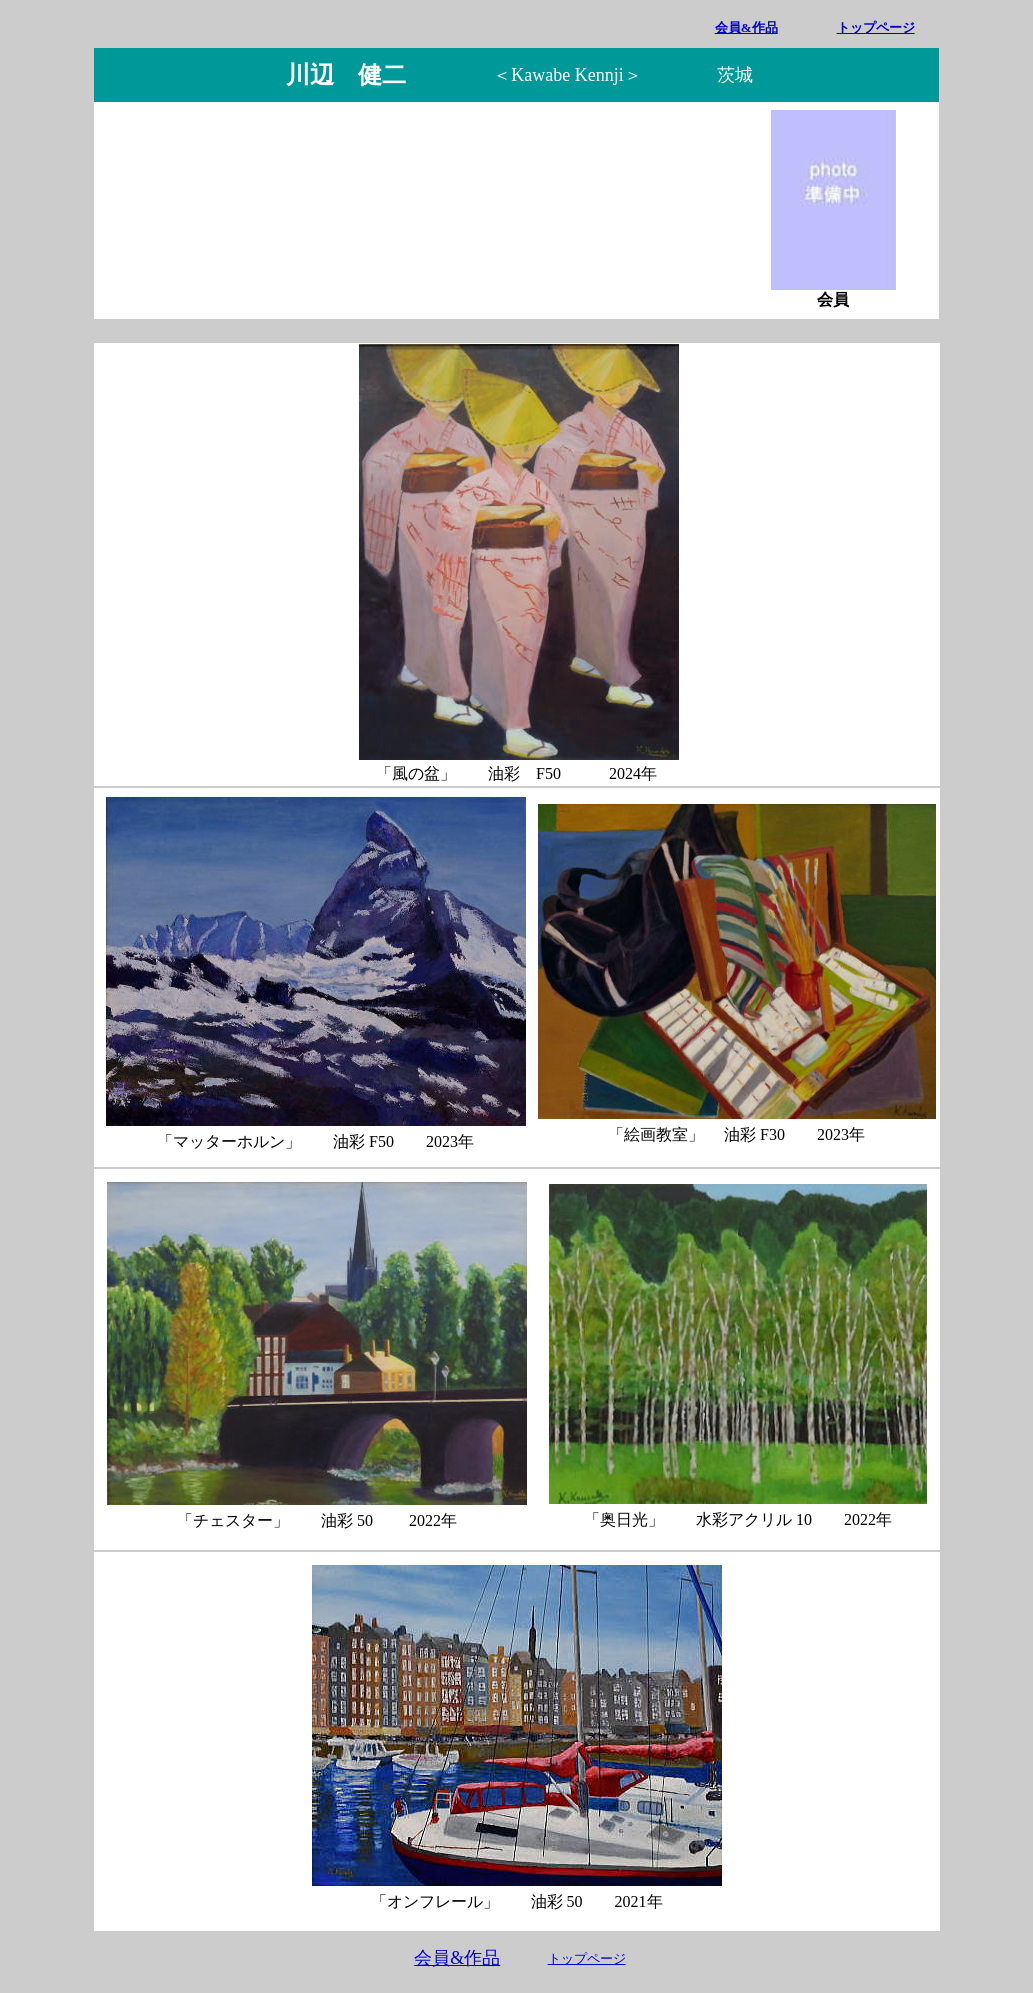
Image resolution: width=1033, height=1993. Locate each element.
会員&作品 (457, 1958)
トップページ (876, 27)
